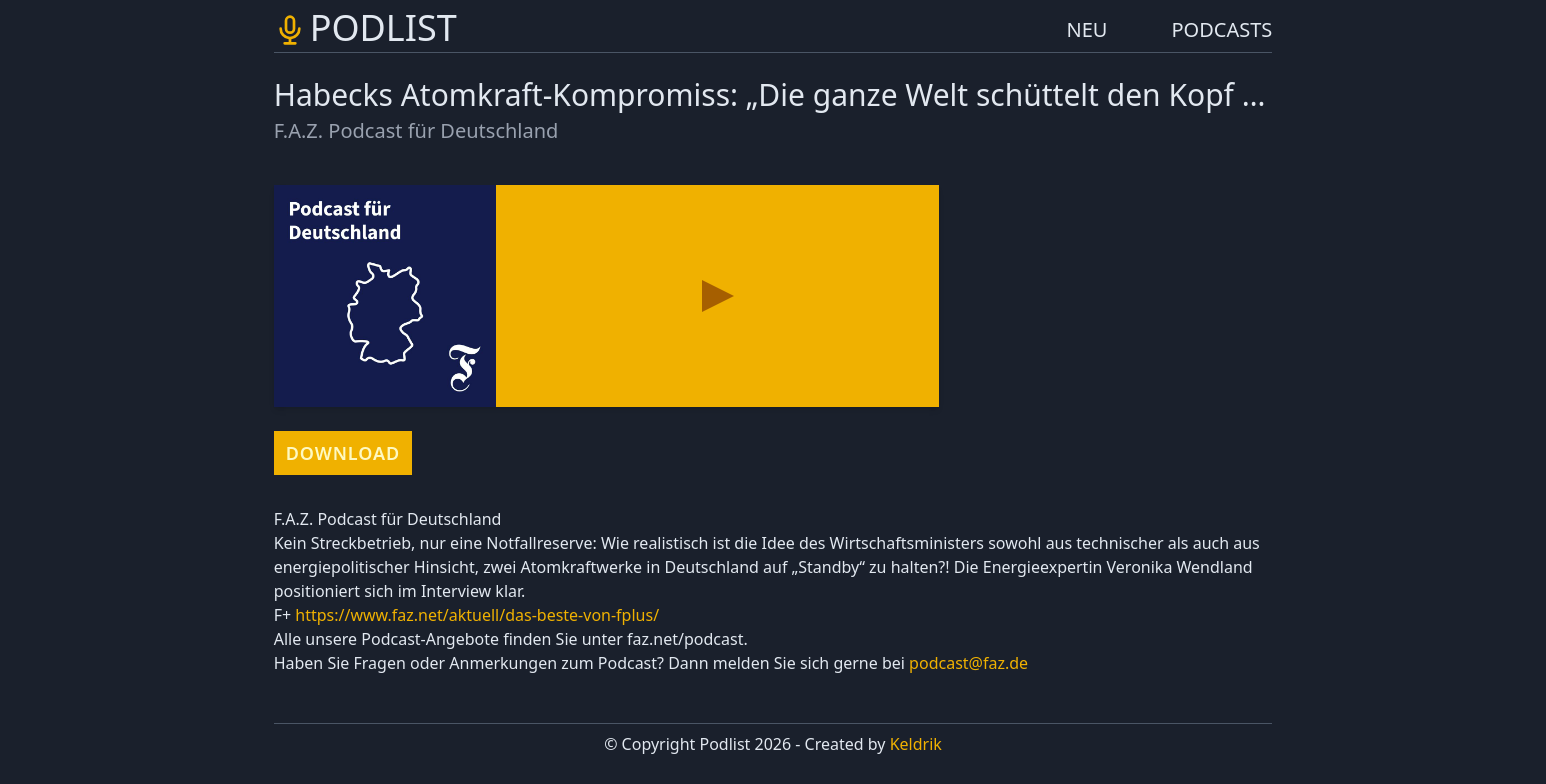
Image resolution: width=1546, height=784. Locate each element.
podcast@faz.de (968, 663)
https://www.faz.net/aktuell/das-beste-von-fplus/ (477, 615)
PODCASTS (1222, 29)
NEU (1087, 29)
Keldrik (916, 744)
